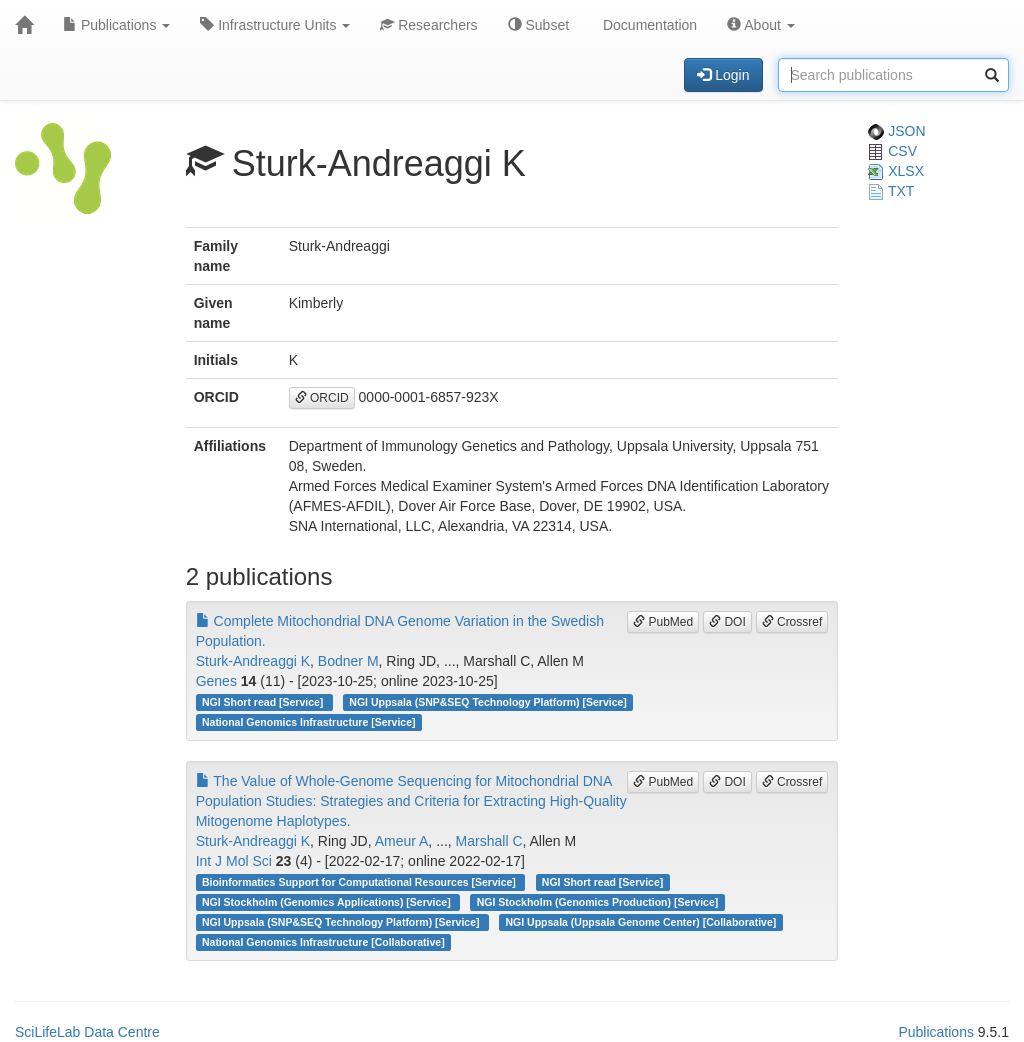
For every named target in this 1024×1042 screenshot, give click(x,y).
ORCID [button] (322, 398)
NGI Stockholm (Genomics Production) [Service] (598, 902)
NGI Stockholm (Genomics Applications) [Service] (328, 902)
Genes (216, 681)
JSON (896, 131)
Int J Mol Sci (234, 861)
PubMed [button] (663, 622)
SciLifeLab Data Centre (87, 1032)
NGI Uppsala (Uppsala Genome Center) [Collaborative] (641, 922)
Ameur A (402, 841)
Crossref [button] (792, 622)
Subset (538, 25)
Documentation (648, 25)
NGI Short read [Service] (264, 702)
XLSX (896, 171)
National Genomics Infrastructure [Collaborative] (323, 942)
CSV (892, 151)
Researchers (428, 25)
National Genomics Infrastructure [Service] (309, 722)
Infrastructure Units (275, 25)
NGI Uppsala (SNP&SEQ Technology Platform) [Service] (488, 702)
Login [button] (723, 75)
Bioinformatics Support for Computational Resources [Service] (360, 882)
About (761, 25)
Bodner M (348, 661)
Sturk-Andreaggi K (253, 661)
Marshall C (489, 841)
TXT (891, 191)
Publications (116, 25)
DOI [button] (727, 622)
